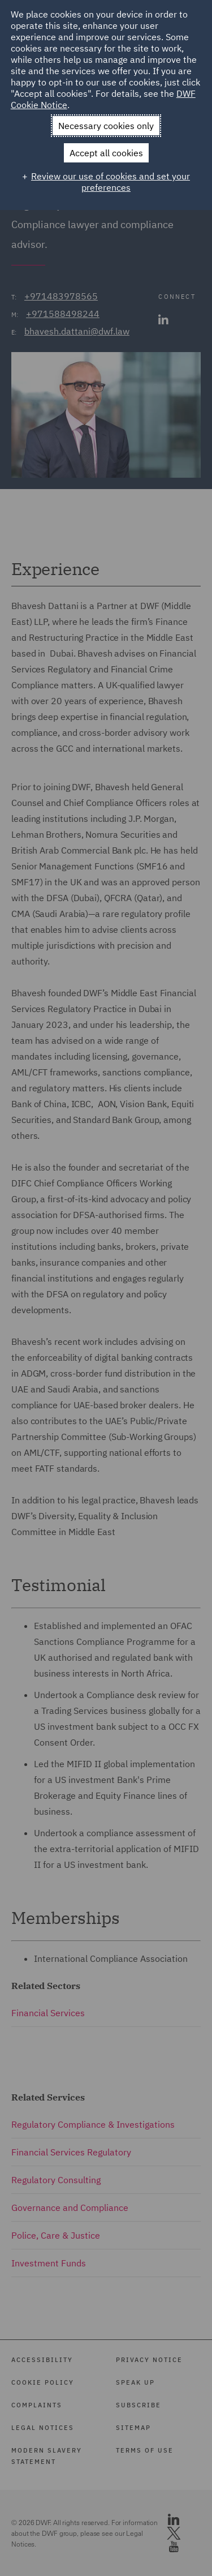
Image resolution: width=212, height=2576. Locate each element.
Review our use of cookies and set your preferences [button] (110, 181)
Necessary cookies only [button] (106, 125)
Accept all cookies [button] (106, 152)
